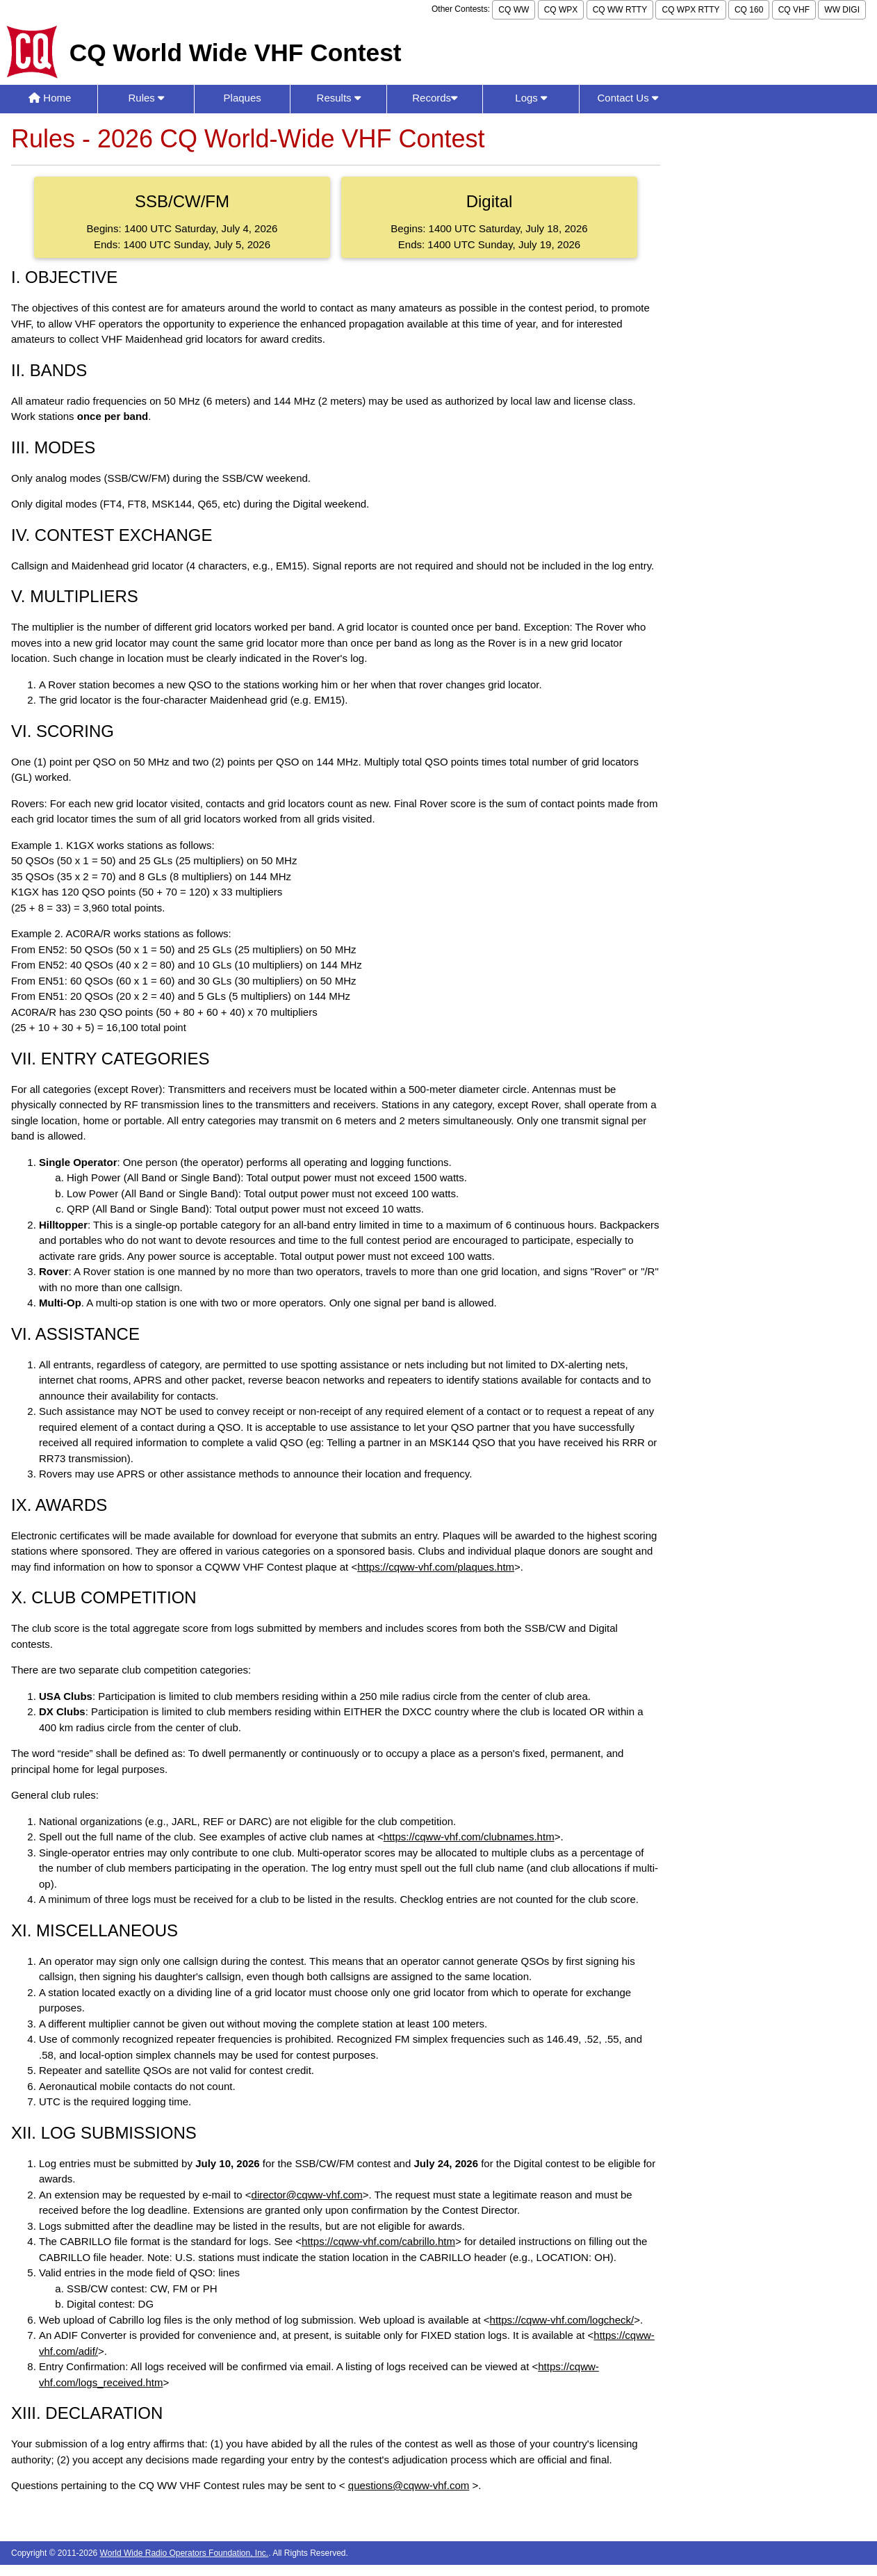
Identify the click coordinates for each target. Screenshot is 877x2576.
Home (49, 98)
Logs (531, 98)
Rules (146, 98)
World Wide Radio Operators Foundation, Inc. (184, 2553)
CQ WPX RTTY (690, 10)
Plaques (242, 98)
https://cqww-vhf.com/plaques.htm (435, 1567)
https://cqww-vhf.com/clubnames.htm (469, 1836)
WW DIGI (842, 10)
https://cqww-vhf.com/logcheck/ (562, 2320)
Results (339, 98)
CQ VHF (794, 10)
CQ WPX (561, 10)
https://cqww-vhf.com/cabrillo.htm (378, 2241)
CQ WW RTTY (620, 10)
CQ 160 (749, 10)
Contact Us (627, 98)
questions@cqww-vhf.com (408, 2485)
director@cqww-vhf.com (307, 2195)
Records (434, 98)
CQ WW (513, 10)
